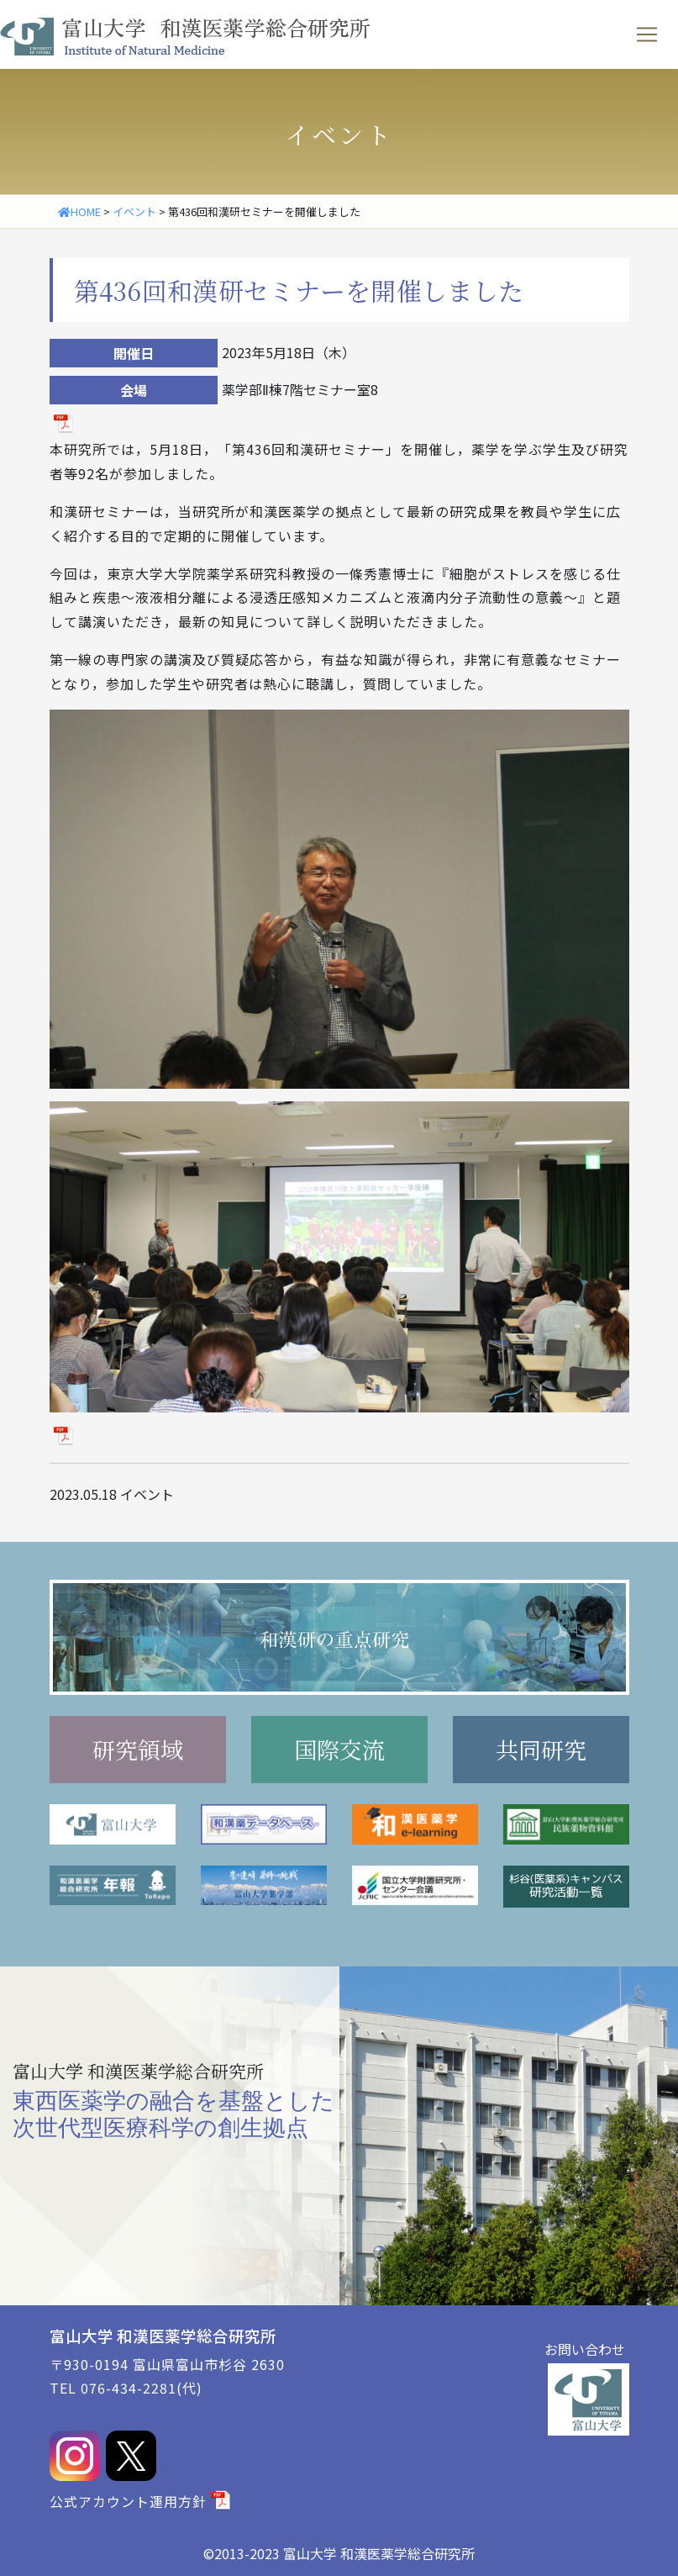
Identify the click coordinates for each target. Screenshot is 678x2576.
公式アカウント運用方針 (128, 2501)
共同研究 (541, 1749)
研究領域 (137, 1749)
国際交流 (339, 1749)
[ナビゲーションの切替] (647, 34)
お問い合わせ (584, 2349)
